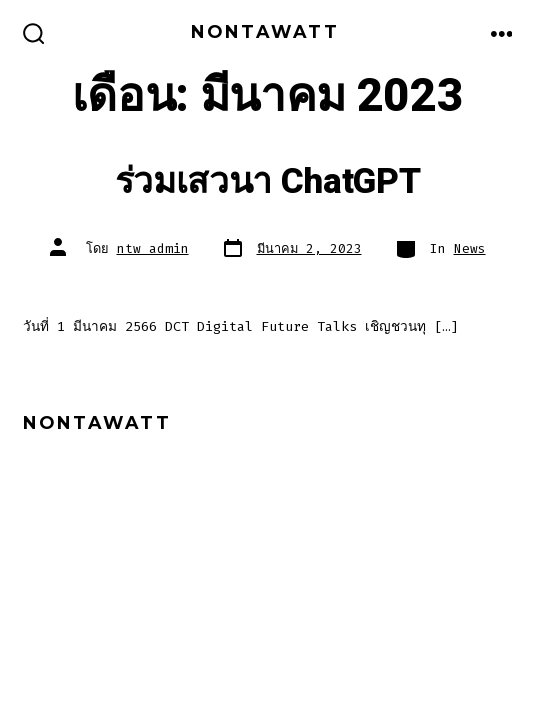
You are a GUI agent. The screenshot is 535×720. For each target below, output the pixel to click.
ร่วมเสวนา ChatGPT (268, 182)
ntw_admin (153, 248)
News (470, 248)
